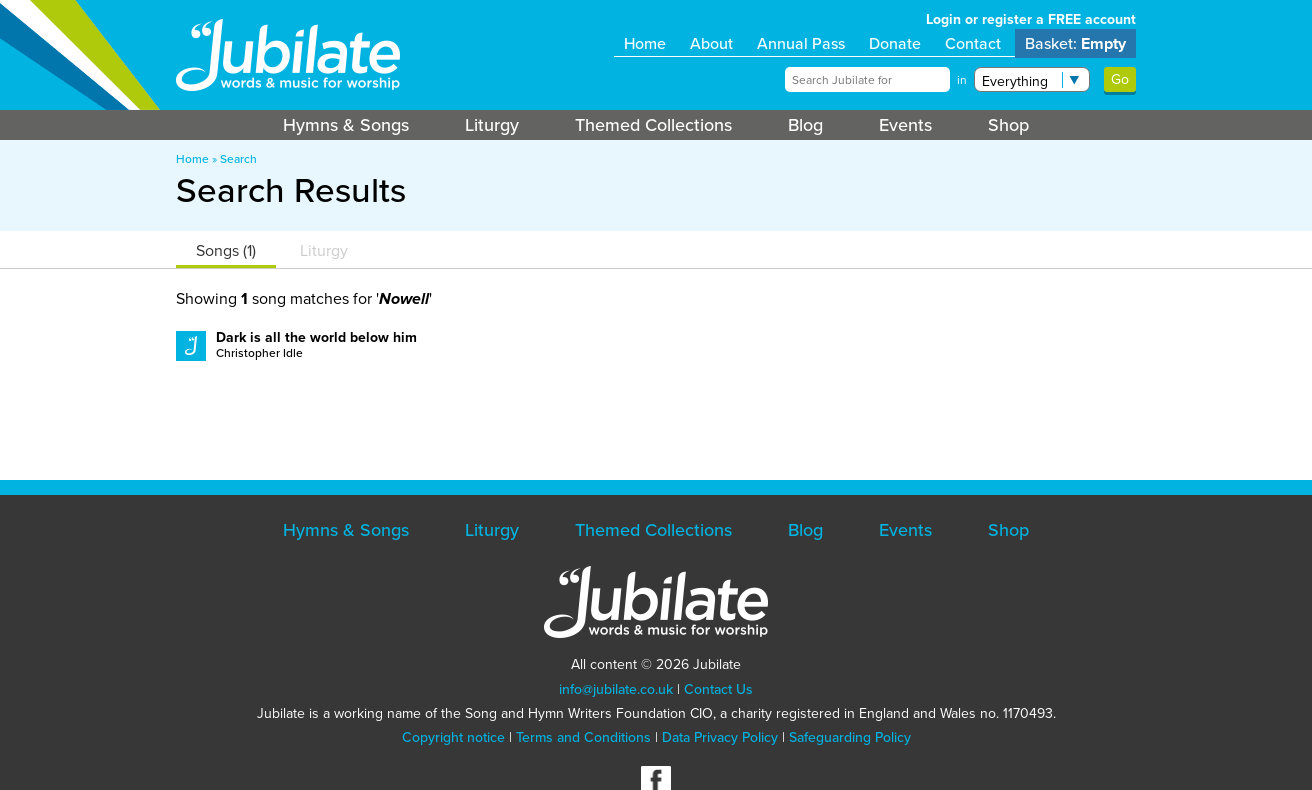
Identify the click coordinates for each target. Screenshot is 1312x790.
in (962, 80)
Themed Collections (653, 125)
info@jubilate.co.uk (616, 689)
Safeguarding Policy (850, 737)
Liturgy (492, 125)
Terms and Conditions (583, 737)
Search (238, 159)
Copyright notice (453, 737)
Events (905, 125)
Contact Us (718, 689)
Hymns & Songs (346, 125)
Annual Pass (801, 43)
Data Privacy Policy (720, 737)
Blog (805, 125)
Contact (973, 43)
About (711, 43)
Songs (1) (226, 250)
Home (645, 43)
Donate (895, 43)
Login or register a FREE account (1031, 19)
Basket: (1075, 43)
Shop (1008, 125)
